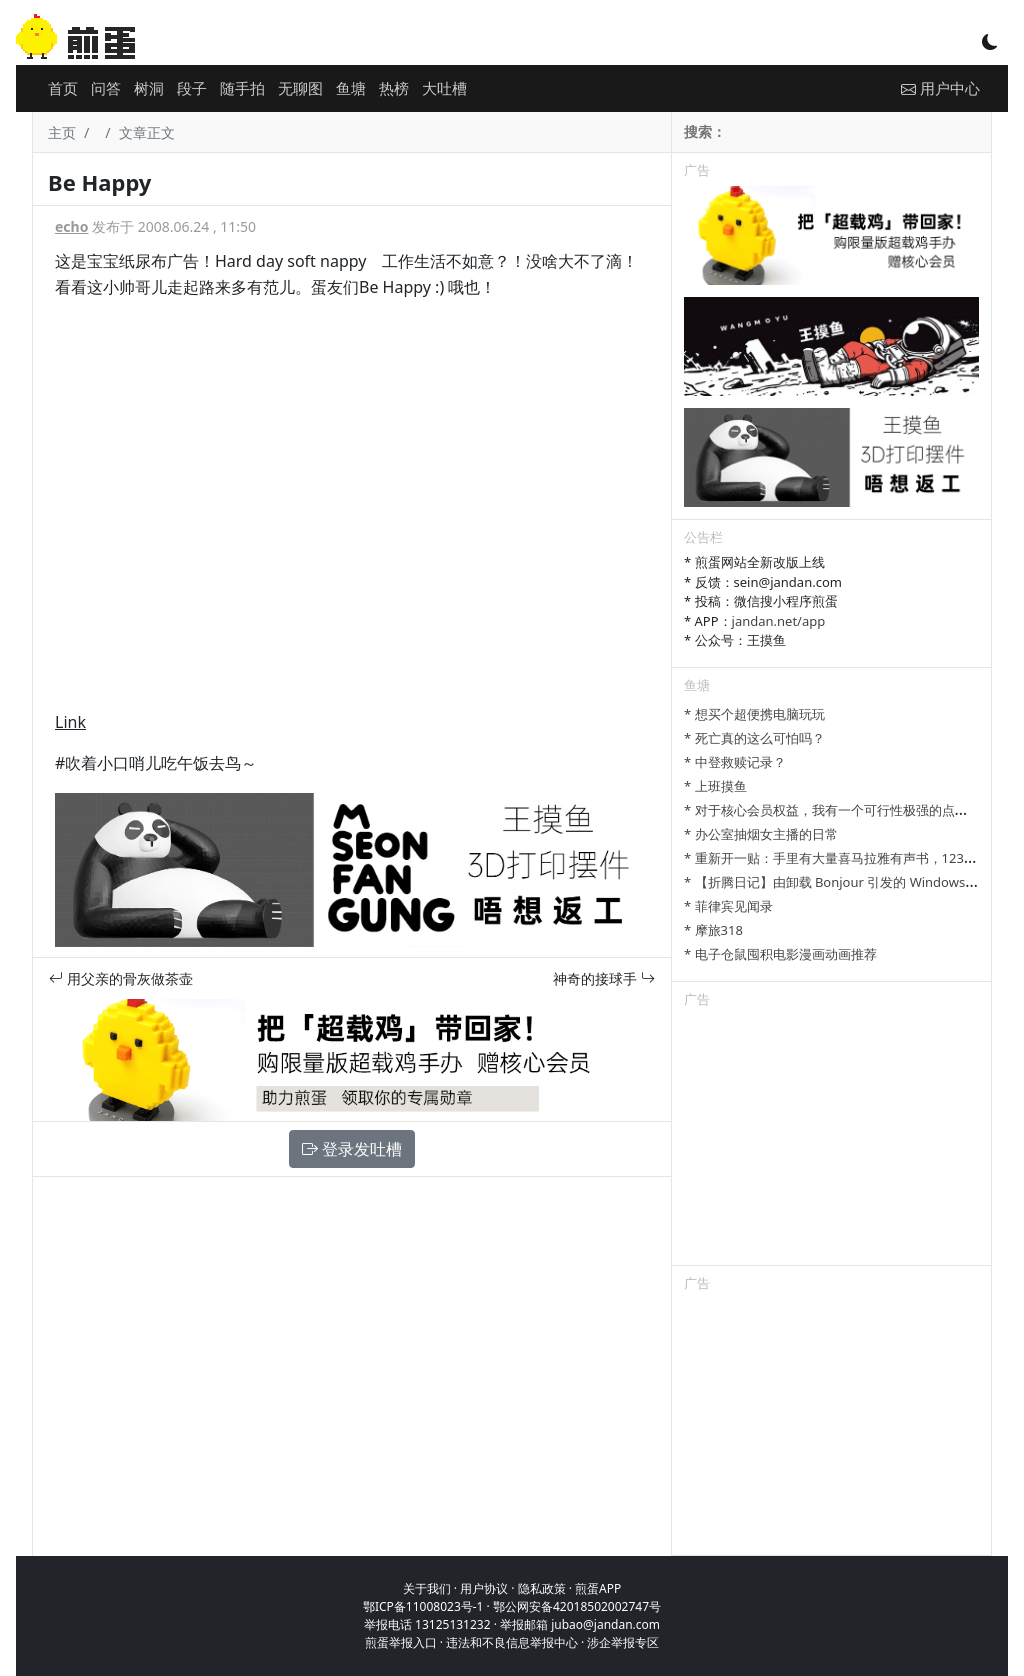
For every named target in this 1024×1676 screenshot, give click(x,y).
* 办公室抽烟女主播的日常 (761, 834)
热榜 (394, 88)
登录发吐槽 (352, 1149)
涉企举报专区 (623, 1642)
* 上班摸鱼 (715, 786)
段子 (192, 88)
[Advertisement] (831, 1140)
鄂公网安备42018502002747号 (577, 1606)
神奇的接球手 (604, 978)
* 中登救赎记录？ (735, 762)
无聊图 (300, 88)
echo (71, 226)
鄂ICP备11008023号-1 (423, 1606)
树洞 (149, 88)
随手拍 (242, 88)
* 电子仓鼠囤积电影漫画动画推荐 (780, 954)
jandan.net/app (779, 621)
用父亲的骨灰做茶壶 (121, 978)
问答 (106, 88)
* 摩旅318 (713, 930)
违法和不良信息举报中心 (512, 1642)
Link (70, 722)
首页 (63, 88)
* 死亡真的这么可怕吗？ (754, 738)
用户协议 (484, 1588)
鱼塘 (351, 88)
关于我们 (427, 1588)
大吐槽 (444, 88)
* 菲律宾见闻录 (728, 906)
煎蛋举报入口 (401, 1642)
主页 (62, 132)
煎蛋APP (598, 1588)
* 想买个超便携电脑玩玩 (754, 714)
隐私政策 (542, 1588)
